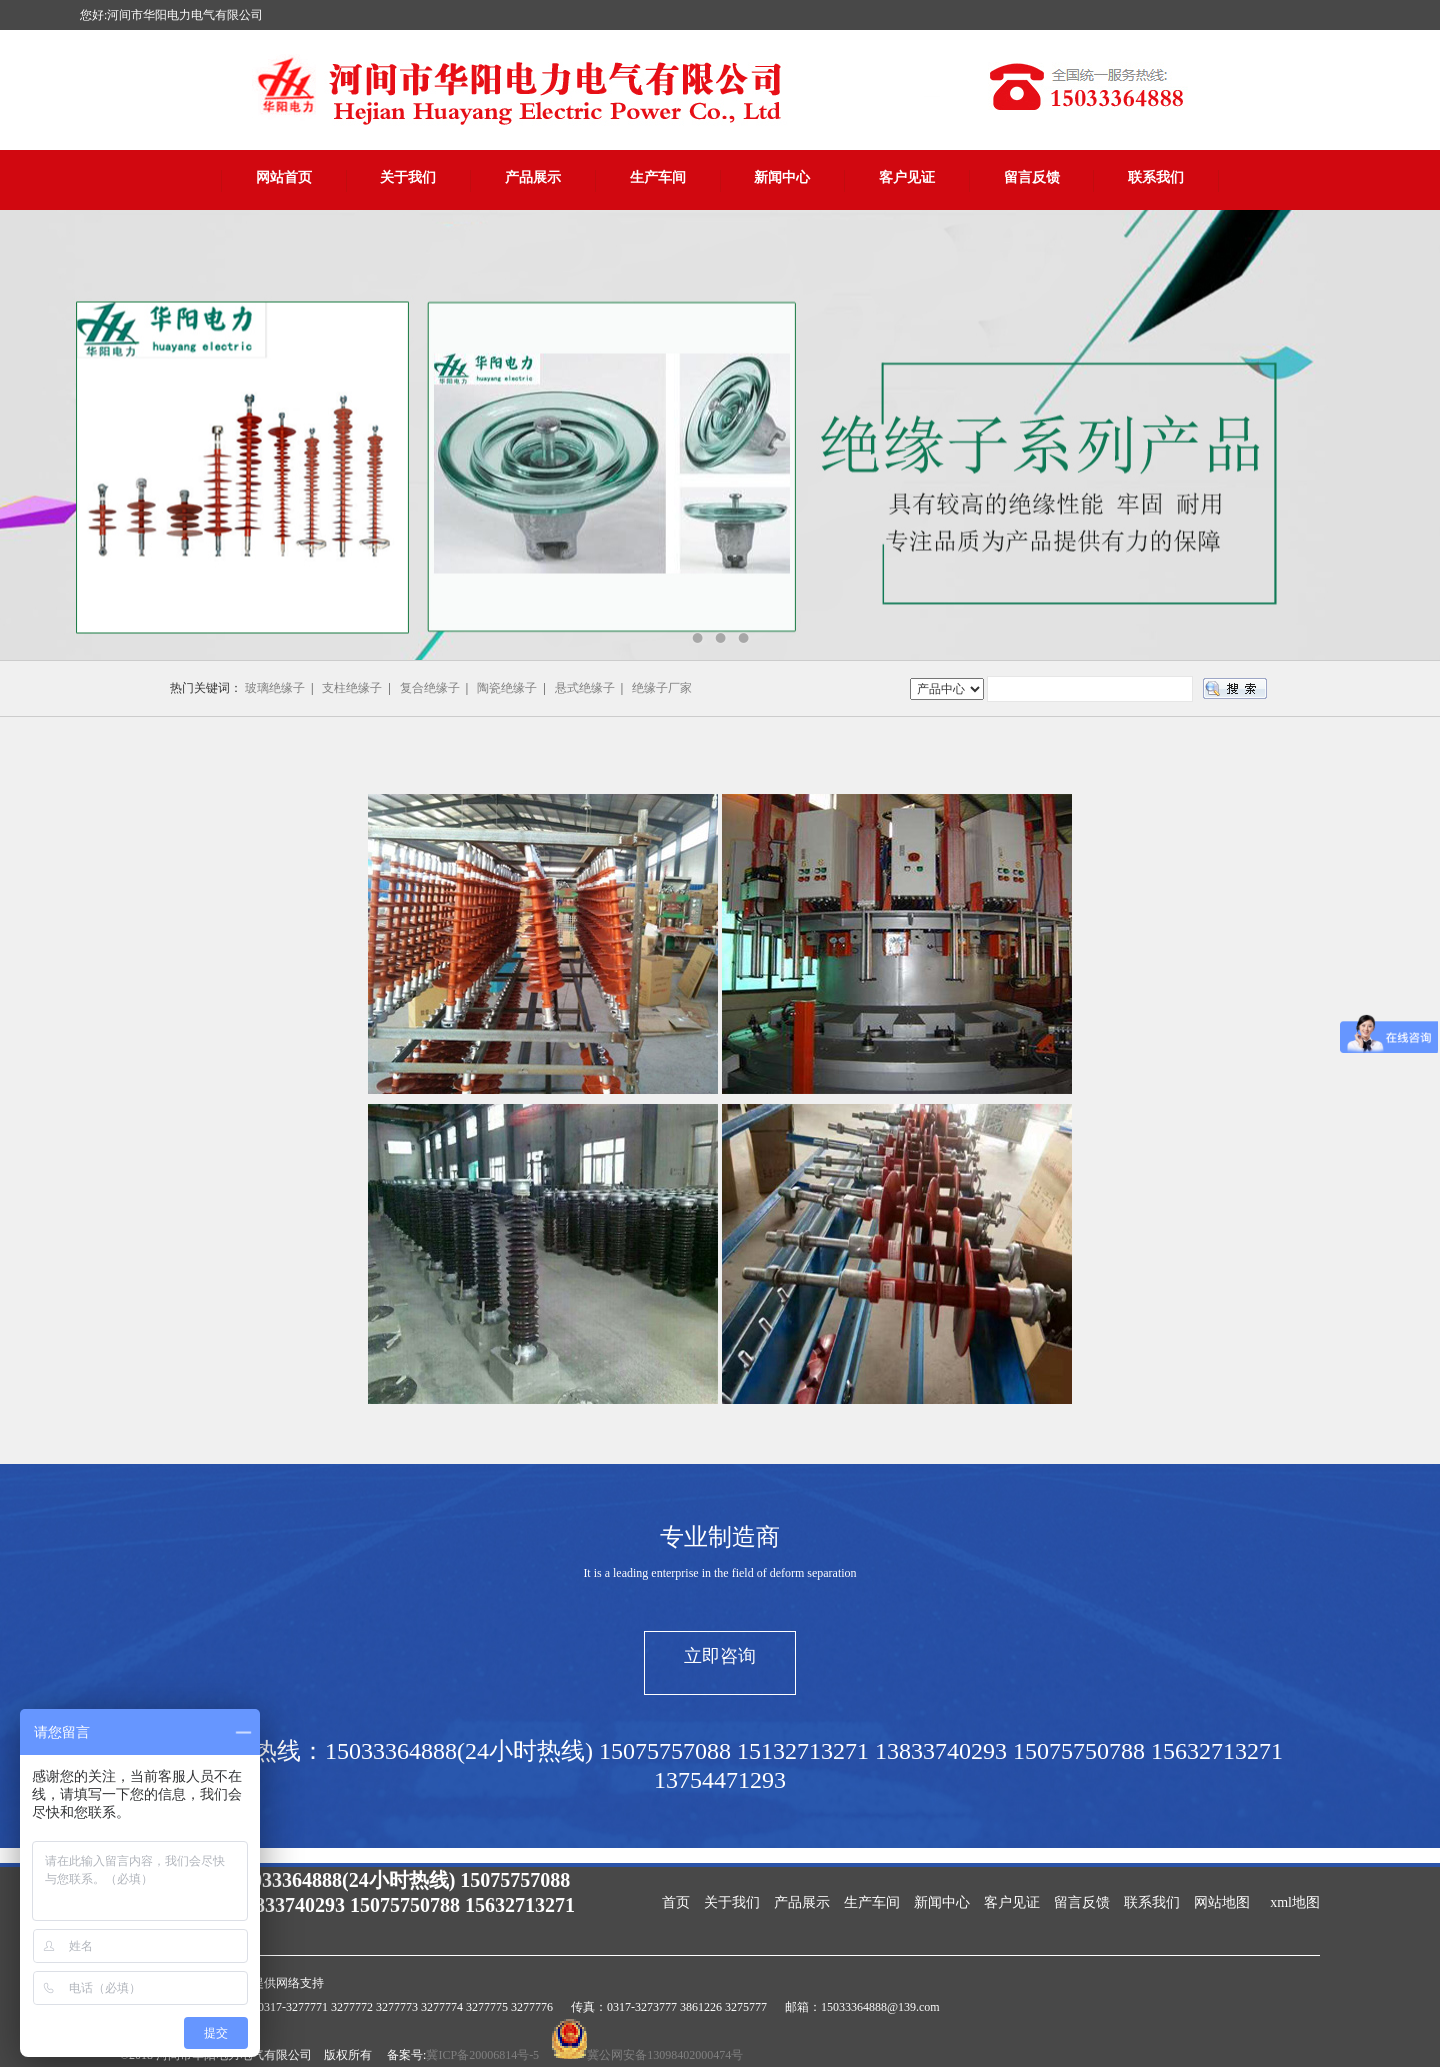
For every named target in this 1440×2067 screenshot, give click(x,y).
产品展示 (533, 177)
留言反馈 (1032, 177)
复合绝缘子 (430, 688)
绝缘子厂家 (662, 688)
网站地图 (1222, 1902)
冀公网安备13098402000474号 (665, 2055)
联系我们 (1156, 177)
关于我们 (408, 177)
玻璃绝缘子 (275, 688)
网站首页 (284, 177)
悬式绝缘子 (585, 688)
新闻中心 (782, 177)
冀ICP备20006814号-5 (482, 2055)
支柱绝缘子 (352, 688)
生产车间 (658, 177)
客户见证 (907, 177)
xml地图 (1295, 1902)
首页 (676, 1902)
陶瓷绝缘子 (507, 688)
